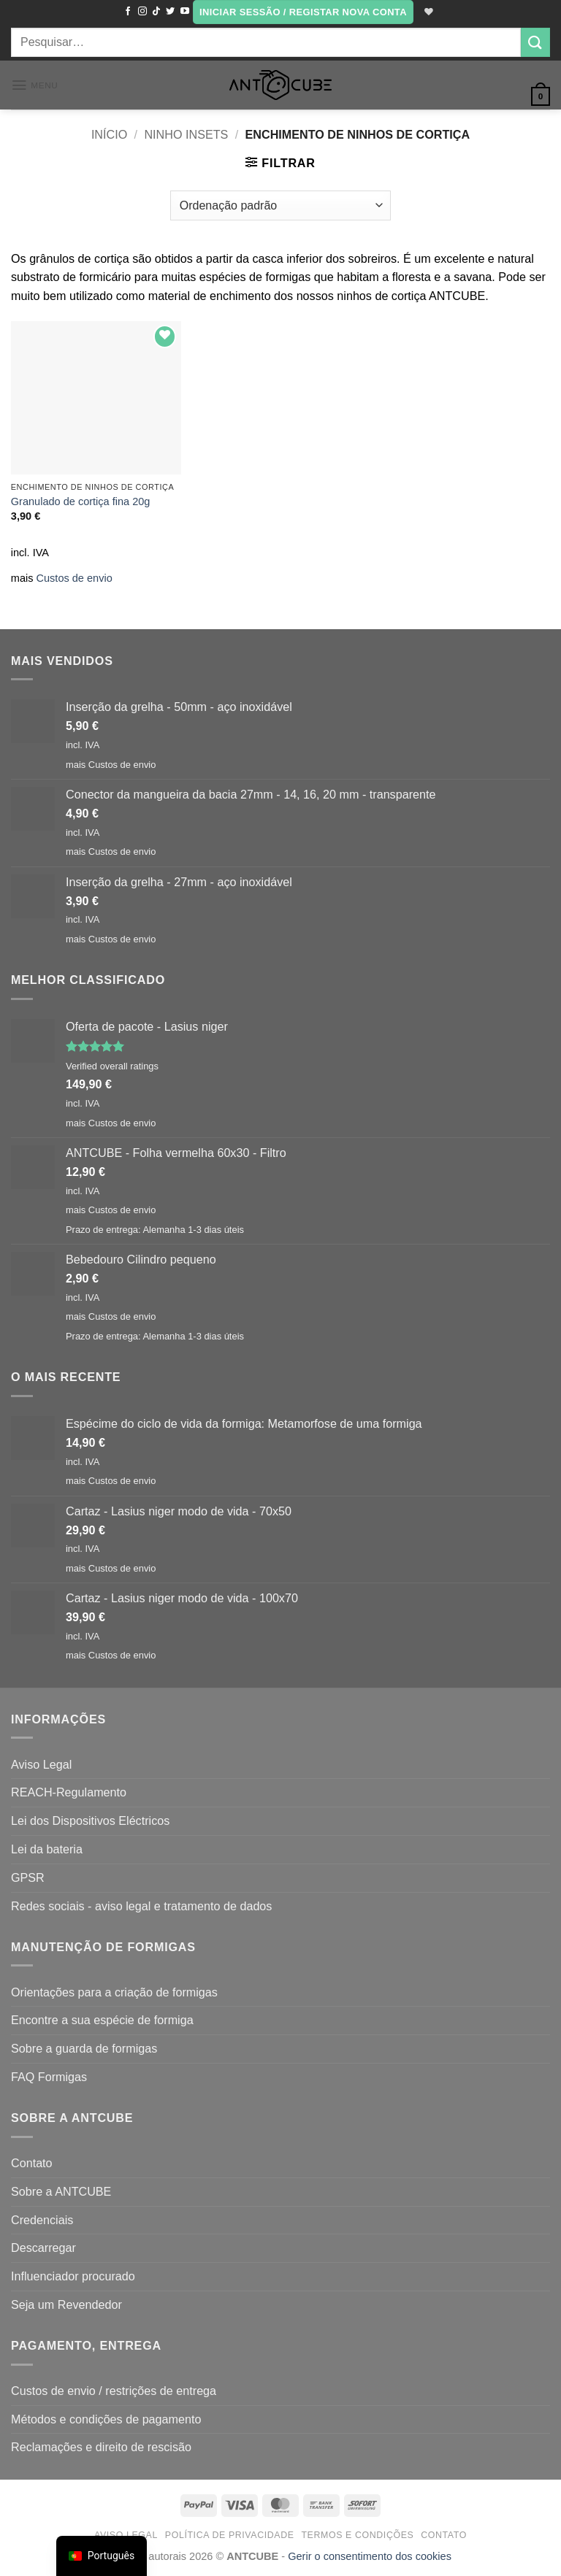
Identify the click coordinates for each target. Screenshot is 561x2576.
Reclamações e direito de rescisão (101, 2446)
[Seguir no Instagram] (141, 12)
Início (109, 134)
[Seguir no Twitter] (169, 12)
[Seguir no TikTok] (155, 12)
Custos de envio (74, 578)
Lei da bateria (47, 1849)
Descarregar (43, 2247)
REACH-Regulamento (68, 1792)
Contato (32, 2162)
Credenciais (42, 2219)
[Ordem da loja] (280, 205)
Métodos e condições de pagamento (106, 2419)
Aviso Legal (41, 1764)
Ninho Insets (186, 134)
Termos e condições (357, 2535)
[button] (302, 12)
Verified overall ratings (112, 1066)
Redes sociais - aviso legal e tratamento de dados (141, 1905)
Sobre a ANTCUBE (61, 2191)
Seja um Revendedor (66, 2304)
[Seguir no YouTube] (183, 12)
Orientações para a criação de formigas (114, 1992)
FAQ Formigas (49, 2076)
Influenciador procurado (73, 2276)
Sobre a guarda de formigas (84, 2048)
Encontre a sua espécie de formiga (102, 2019)
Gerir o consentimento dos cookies (369, 2556)
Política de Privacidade (229, 2535)
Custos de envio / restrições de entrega (113, 2390)
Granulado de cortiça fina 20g (80, 501)
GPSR (28, 1877)
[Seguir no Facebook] (127, 12)
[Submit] (535, 42)
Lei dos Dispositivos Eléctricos (90, 1820)
